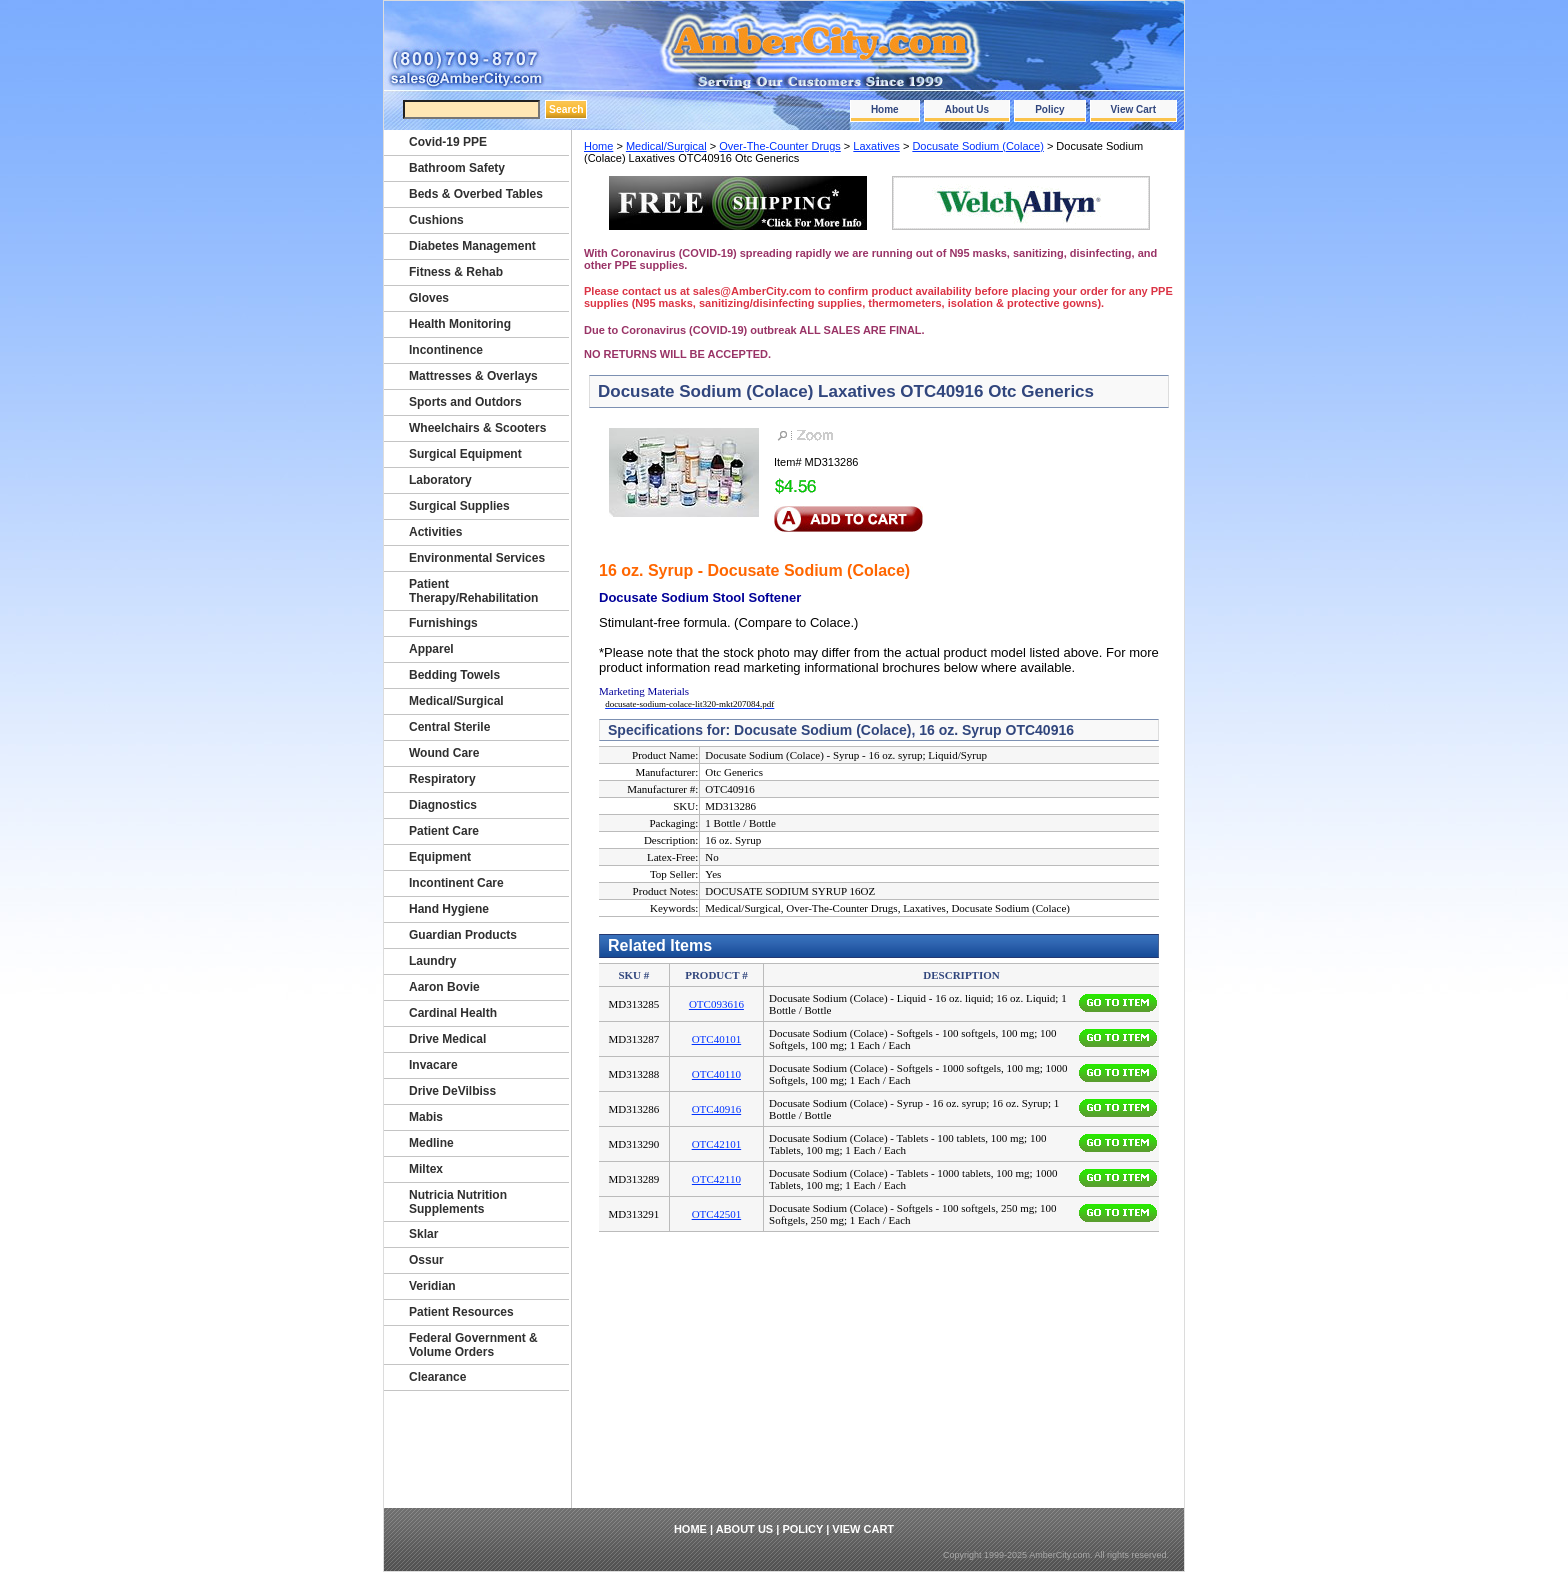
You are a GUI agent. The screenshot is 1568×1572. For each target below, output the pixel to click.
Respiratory (442, 779)
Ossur (426, 1260)
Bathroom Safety (457, 168)
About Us (967, 109)
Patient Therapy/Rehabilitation (473, 591)
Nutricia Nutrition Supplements (458, 1202)
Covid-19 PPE (448, 142)
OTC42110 (716, 1179)
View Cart (1133, 109)
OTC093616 (716, 1004)
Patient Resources (461, 1312)
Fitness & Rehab (456, 272)
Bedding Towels (454, 675)
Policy (1049, 109)
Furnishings (443, 623)
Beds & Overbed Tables (476, 194)
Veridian (432, 1286)
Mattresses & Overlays (473, 376)
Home (885, 109)
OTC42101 (717, 1144)
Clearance (437, 1377)
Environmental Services (477, 558)
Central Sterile (449, 727)
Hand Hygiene (449, 909)
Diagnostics (443, 805)
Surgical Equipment (465, 454)
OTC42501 (717, 1214)
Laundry (432, 961)
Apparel (431, 649)
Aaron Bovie (444, 987)
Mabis (426, 1117)
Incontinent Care (456, 883)
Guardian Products (463, 935)
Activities (435, 532)
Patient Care (444, 831)
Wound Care (444, 753)
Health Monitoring (460, 324)
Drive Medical (447, 1039)
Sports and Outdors (465, 402)
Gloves (429, 298)
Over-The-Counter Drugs (780, 146)
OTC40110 (716, 1074)
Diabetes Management (472, 246)
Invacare (433, 1065)
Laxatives (876, 146)
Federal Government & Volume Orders (473, 1345)
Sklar (423, 1234)
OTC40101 (717, 1039)
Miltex (426, 1169)
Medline (431, 1143)
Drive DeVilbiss (452, 1091)
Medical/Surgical (666, 146)
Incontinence (446, 350)
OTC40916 (717, 1109)
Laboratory (440, 480)
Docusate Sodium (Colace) (977, 146)
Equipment (440, 857)
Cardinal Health (453, 1013)
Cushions (436, 220)
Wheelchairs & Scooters (477, 428)
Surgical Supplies (459, 506)
